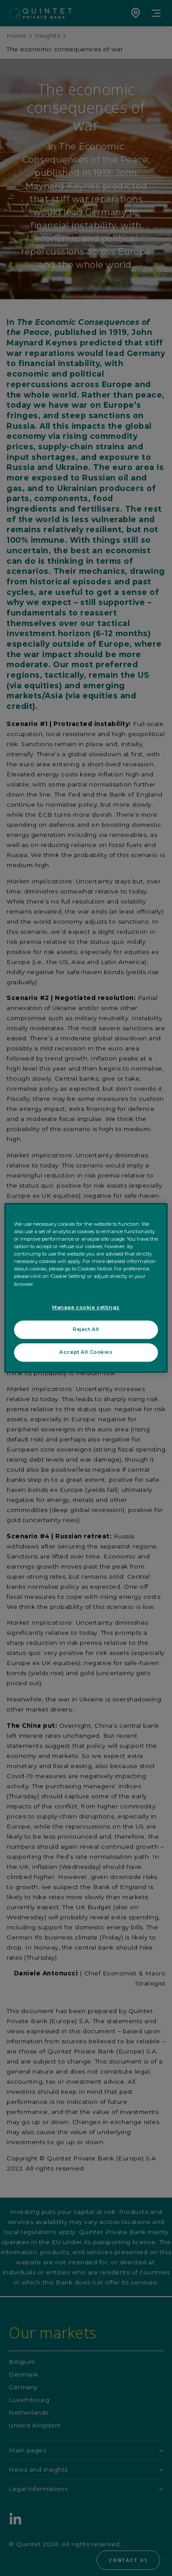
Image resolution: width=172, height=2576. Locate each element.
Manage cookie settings (86, 1307)
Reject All (86, 1330)
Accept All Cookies (85, 1352)
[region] (86, 1288)
